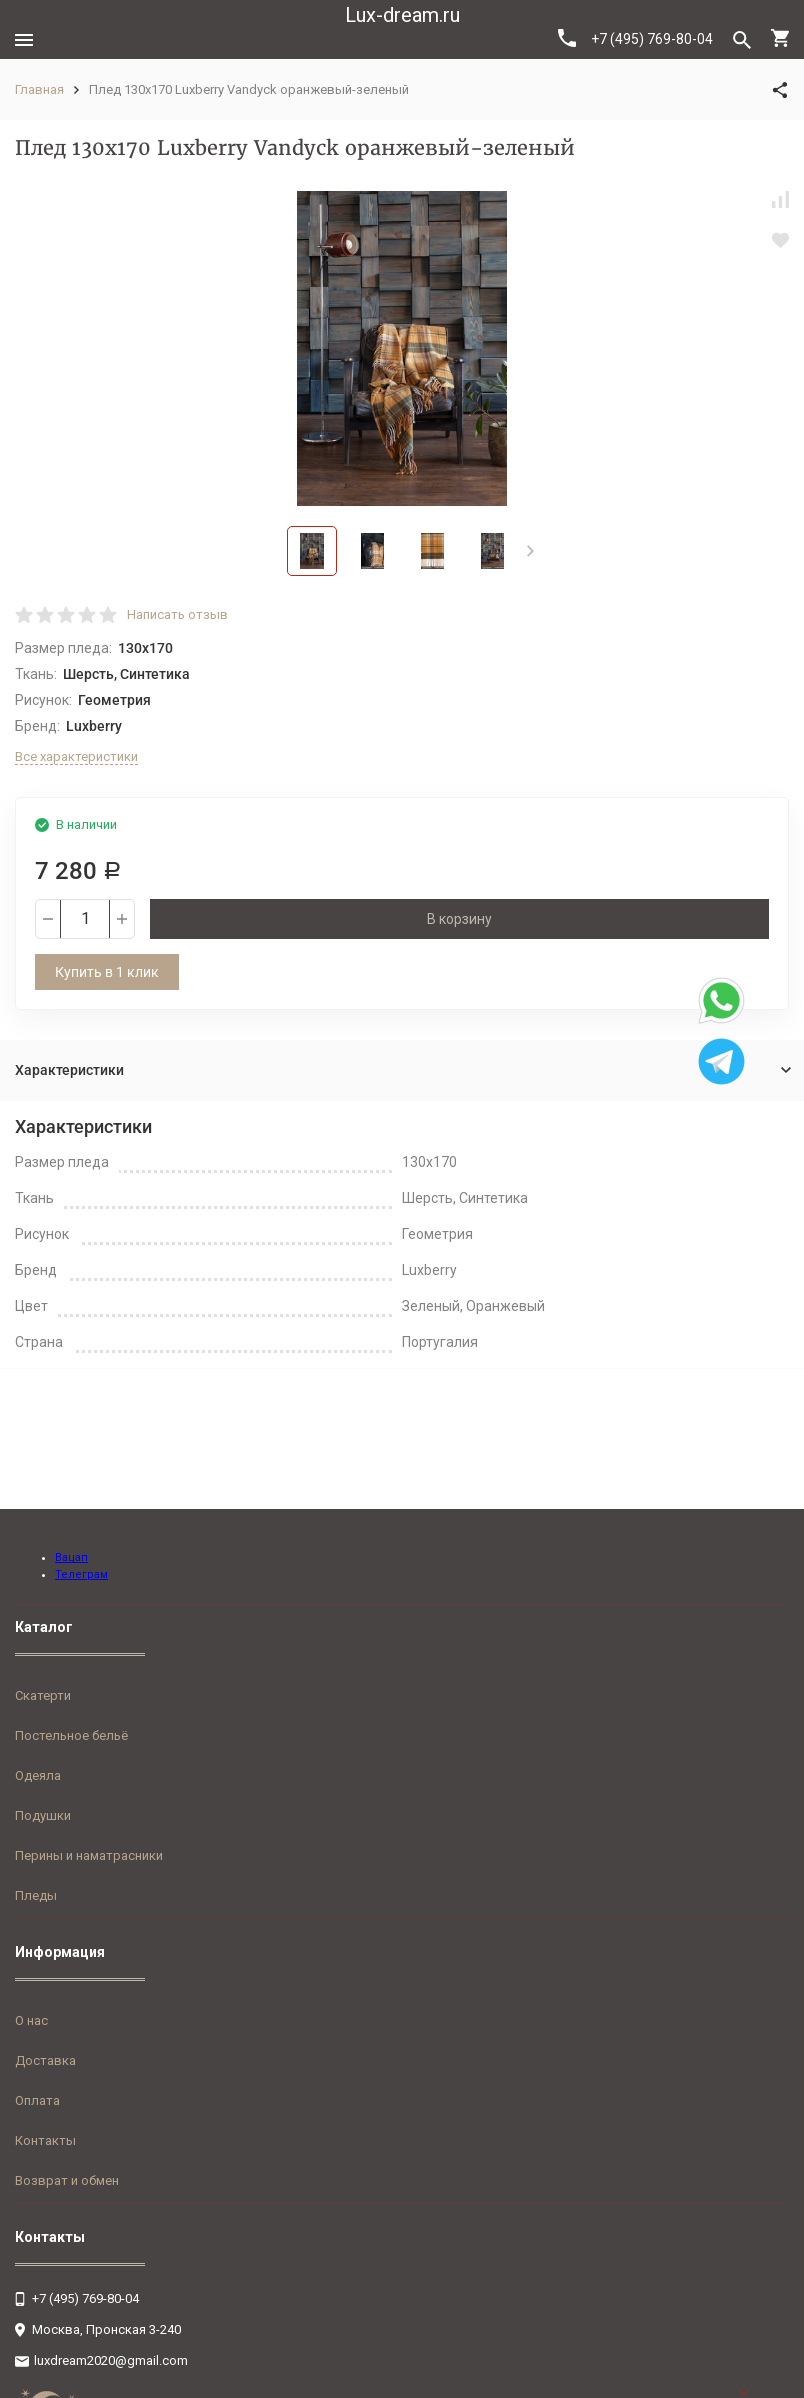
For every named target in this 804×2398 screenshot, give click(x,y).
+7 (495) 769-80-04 (635, 38)
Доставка (45, 2060)
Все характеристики (76, 756)
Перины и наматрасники (89, 1855)
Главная (39, 89)
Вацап (71, 1557)
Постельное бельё (71, 1735)
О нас (31, 2020)
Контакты (45, 2140)
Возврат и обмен (67, 2180)
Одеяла (38, 1775)
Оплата (37, 2100)
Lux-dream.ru (402, 15)
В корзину (459, 919)
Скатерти (43, 1695)
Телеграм (81, 1574)
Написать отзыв (177, 614)
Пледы (36, 1895)
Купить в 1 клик (107, 972)
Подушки (43, 1815)
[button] (530, 551)
